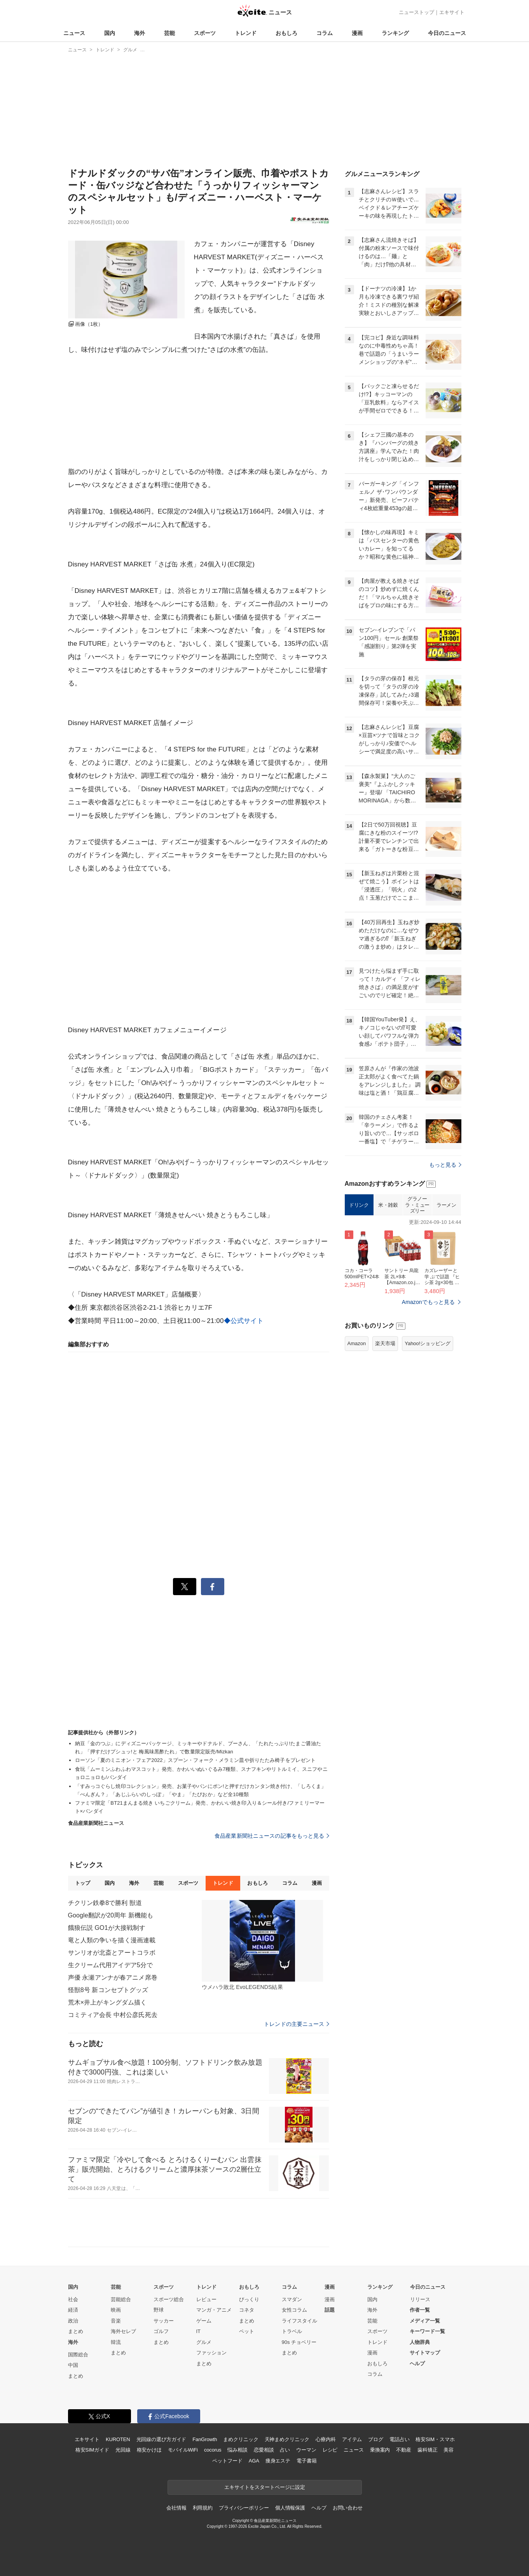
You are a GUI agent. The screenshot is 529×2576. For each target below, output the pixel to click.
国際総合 (78, 2355)
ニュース (74, 33)
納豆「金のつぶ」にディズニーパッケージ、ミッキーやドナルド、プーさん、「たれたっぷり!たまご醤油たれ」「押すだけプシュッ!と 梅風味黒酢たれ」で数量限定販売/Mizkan (198, 1748)
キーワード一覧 (427, 2331)
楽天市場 (385, 1343)
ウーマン (306, 2450)
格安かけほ (149, 2450)
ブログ (375, 2439)
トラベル (292, 2331)
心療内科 (325, 2439)
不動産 (403, 2450)
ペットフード (227, 2461)
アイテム (352, 2439)
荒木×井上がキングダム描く (107, 2002)
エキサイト (451, 12)
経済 (73, 2310)
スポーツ (205, 33)
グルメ (203, 2342)
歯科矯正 (427, 2450)
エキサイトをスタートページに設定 (264, 2487)
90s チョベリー (299, 2342)
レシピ (330, 2450)
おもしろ (286, 33)
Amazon (356, 1343)
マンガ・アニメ (214, 2310)
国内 (109, 33)
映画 (116, 2310)
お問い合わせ (348, 2508)
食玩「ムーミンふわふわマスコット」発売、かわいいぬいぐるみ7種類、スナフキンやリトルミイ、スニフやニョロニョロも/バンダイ (201, 1773)
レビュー (206, 2299)
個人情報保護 (290, 2508)
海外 (139, 33)
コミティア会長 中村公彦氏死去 (112, 2015)
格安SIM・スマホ (435, 2439)
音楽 (116, 2321)
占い (285, 2450)
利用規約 (203, 2508)
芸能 (169, 33)
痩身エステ (277, 2461)
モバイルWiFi (183, 2450)
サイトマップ (425, 2353)
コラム (324, 33)
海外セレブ (123, 2331)
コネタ (246, 2310)
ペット (246, 2331)
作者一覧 (420, 2310)
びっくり (249, 2299)
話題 (330, 2310)
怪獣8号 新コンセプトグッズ (108, 1990)
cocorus (213, 2450)
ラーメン (446, 1205)
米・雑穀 (388, 1205)
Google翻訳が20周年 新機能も (111, 1915)
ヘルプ (417, 2363)
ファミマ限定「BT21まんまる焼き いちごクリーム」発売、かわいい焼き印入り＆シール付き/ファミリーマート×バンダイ (200, 1807)
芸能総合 (121, 2299)
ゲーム (203, 2321)
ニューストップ (416, 12)
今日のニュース (447, 33)
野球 (159, 2310)
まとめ (75, 2331)
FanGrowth (204, 2439)
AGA (254, 2461)
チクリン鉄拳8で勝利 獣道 (105, 1903)
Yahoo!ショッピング (427, 1343)
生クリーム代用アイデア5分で (110, 1965)
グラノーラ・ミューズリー (417, 1205)
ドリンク (358, 1205)
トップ (82, 1883)
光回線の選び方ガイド (161, 2439)
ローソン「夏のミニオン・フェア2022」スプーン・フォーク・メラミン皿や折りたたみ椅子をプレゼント (195, 1760)
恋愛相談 (264, 2450)
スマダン (292, 2299)
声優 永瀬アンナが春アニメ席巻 (112, 1977)
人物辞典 (420, 2342)
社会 (73, 2299)
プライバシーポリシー (244, 2508)
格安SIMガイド (92, 2450)
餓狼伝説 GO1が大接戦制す (107, 1927)
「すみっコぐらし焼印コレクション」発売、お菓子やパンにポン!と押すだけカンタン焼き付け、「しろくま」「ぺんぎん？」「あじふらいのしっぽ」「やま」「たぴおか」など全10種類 (200, 1790)
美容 (448, 2450)
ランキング (395, 33)
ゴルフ (161, 2331)
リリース (420, 2299)
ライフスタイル (299, 2321)
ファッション (211, 2353)
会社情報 (176, 2508)
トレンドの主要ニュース (296, 2024)
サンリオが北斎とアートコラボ (112, 1952)
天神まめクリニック (287, 2439)
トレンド (246, 33)
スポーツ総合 (169, 2299)
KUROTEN (118, 2439)
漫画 (357, 33)
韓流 (116, 2342)
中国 (73, 2365)
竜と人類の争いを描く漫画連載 (112, 1940)
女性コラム (294, 2310)
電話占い (399, 2439)
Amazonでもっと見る (428, 1302)
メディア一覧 (425, 2321)
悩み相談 (237, 2450)
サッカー (164, 2321)
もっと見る (445, 1165)
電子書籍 (306, 2461)
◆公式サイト (244, 1321)
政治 (73, 2321)
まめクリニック (240, 2439)
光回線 (123, 2450)
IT (198, 2331)
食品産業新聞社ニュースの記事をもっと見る (272, 1836)
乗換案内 (380, 2450)
